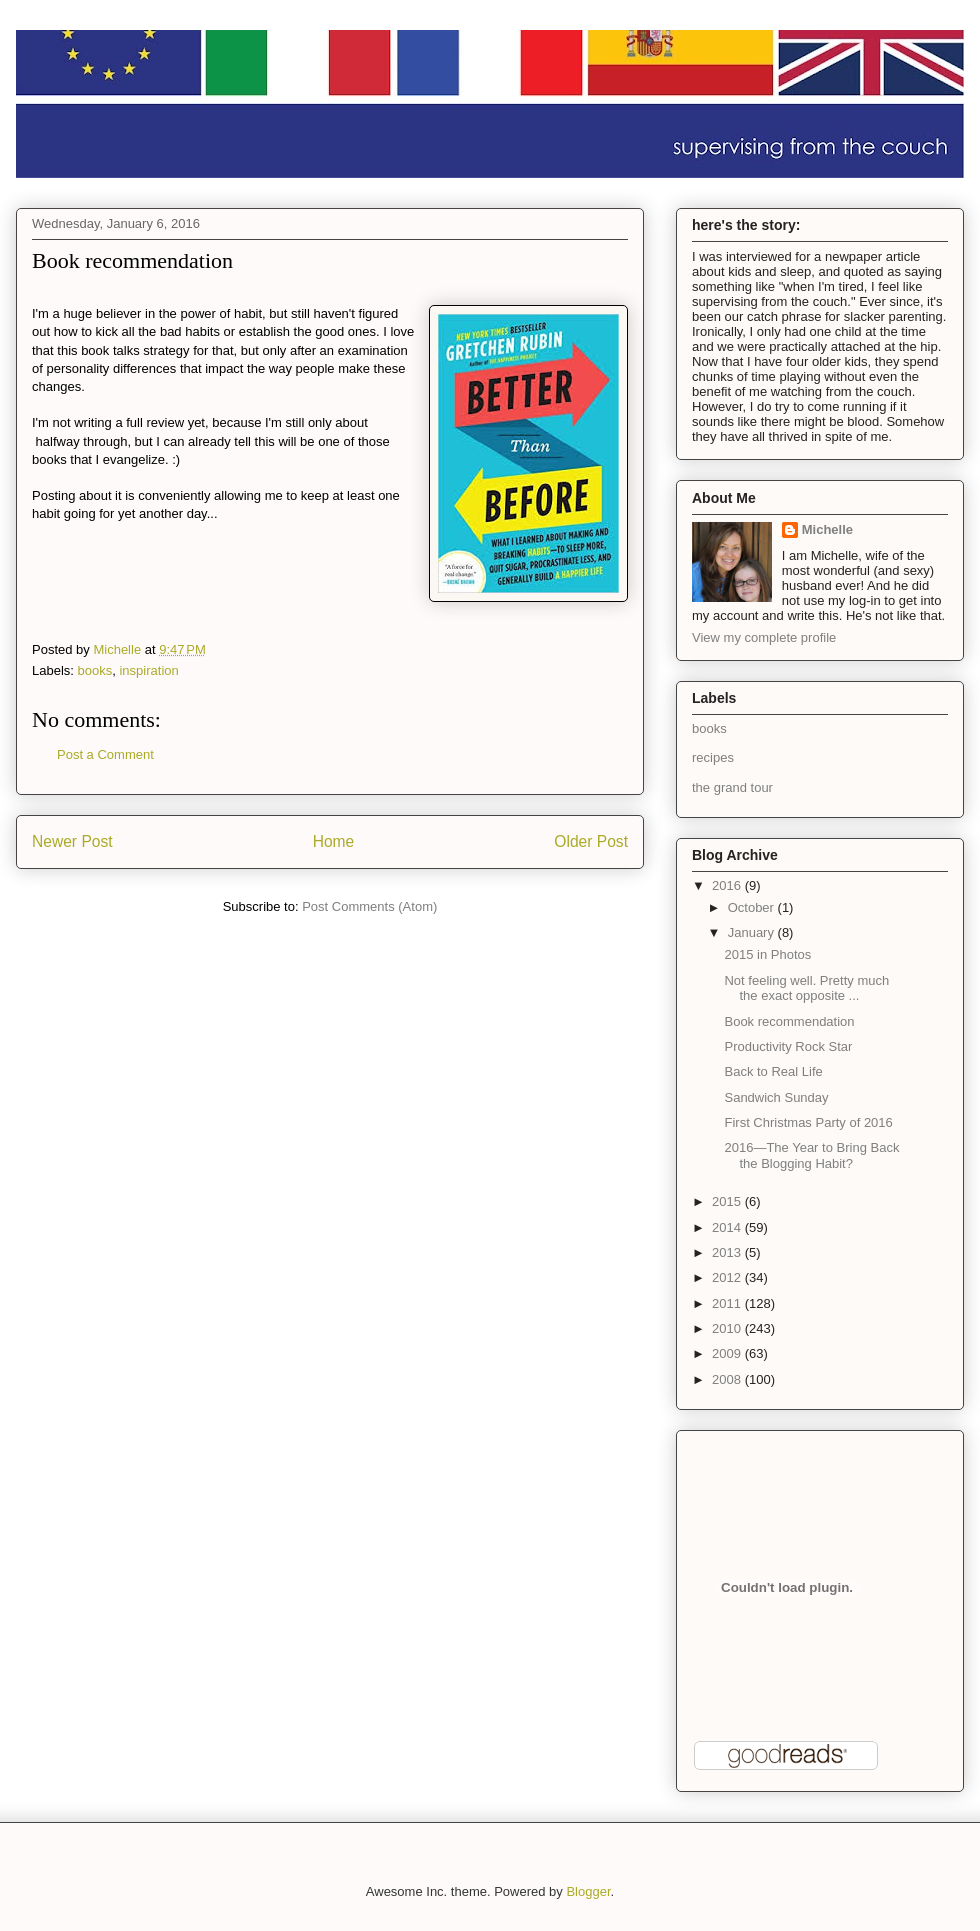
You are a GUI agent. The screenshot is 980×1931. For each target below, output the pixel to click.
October (753, 907)
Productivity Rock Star (788, 1046)
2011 (728, 1303)
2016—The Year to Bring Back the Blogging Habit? (811, 1155)
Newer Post (72, 841)
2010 (728, 1328)
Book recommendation (789, 1021)
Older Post (591, 841)
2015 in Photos (767, 954)
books (95, 670)
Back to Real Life (773, 1071)
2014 (728, 1227)
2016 (728, 885)
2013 (728, 1252)
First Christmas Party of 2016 (808, 1122)
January (753, 932)
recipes (713, 757)
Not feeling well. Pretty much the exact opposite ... (806, 988)
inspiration (148, 670)
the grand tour (732, 787)
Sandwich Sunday (776, 1097)
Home (334, 841)
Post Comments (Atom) (369, 906)
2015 (728, 1201)
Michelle (827, 529)
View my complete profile (764, 637)
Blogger (588, 1891)
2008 (728, 1379)
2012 (728, 1277)
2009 (728, 1353)
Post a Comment (105, 754)
